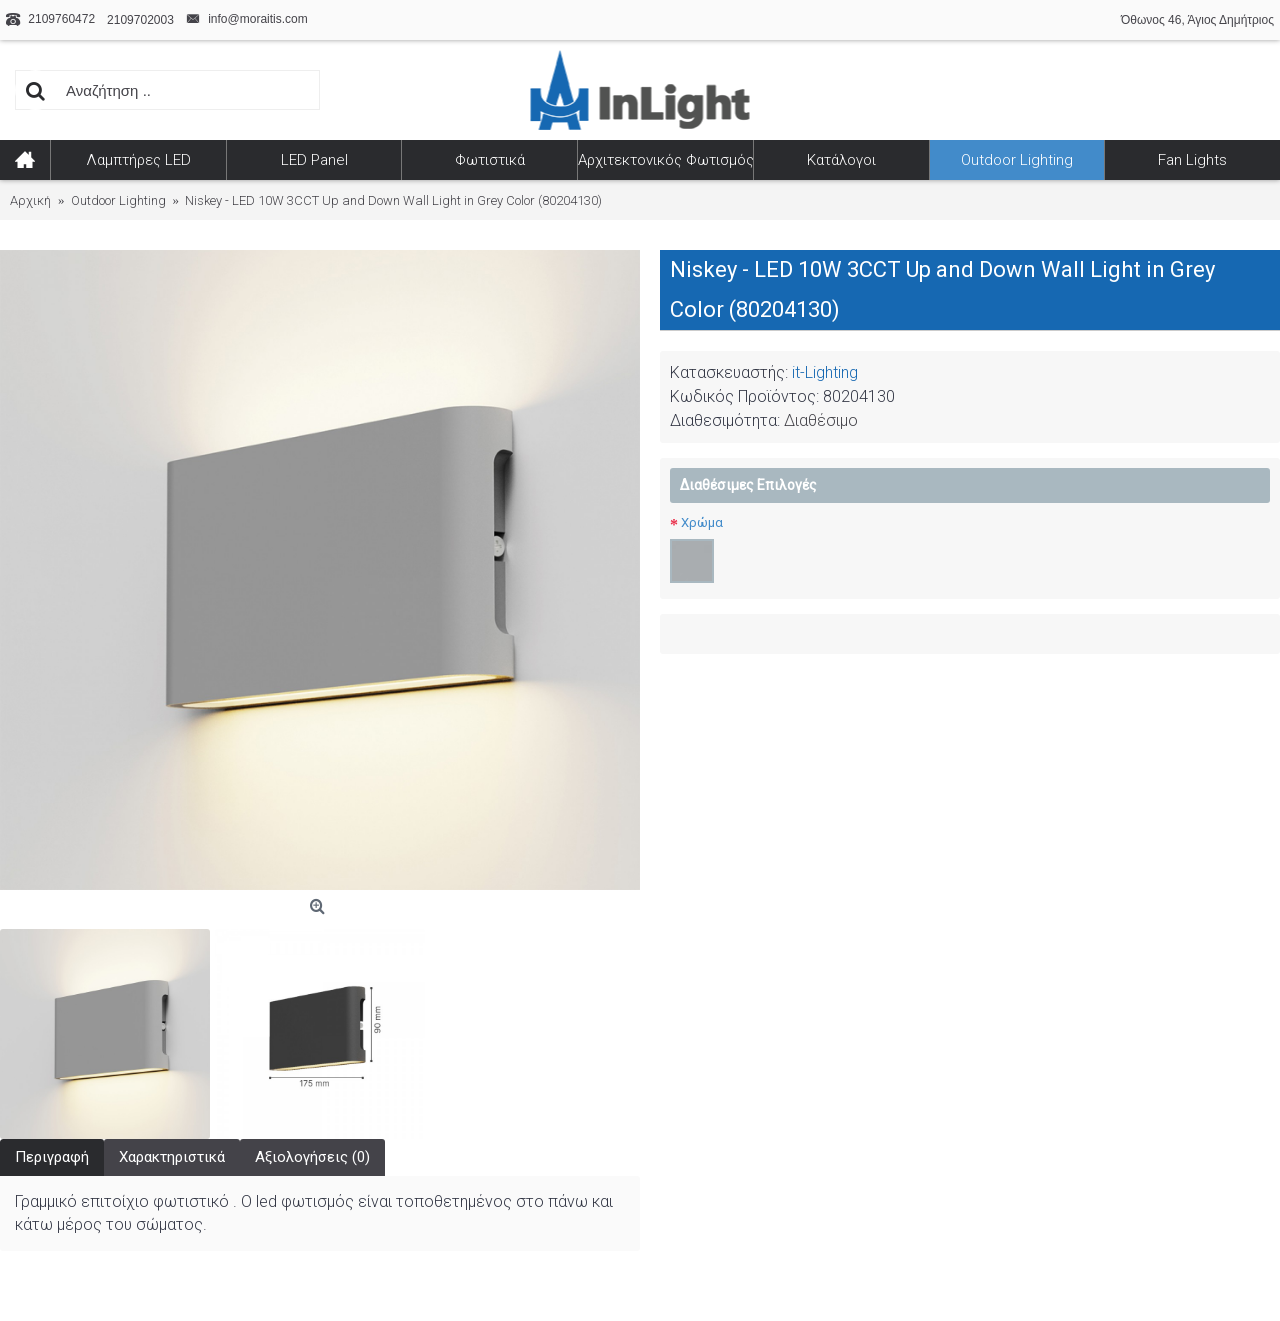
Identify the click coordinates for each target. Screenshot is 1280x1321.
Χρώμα (702, 522)
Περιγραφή (52, 1157)
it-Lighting (825, 372)
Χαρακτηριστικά (172, 1157)
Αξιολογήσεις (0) (312, 1157)
